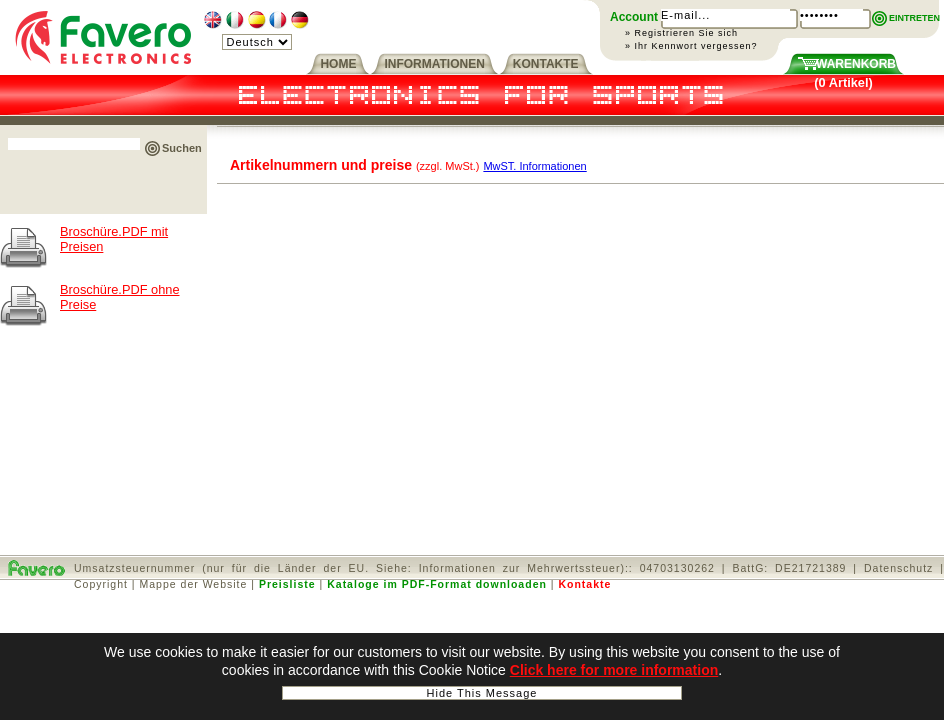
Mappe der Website (194, 584)
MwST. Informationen (534, 166)
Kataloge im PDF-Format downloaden (437, 584)
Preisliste (287, 584)
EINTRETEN (914, 18)
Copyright (101, 584)
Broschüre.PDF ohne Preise (120, 297)
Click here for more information (614, 671)
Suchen (182, 148)
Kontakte (584, 584)
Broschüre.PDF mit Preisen (114, 239)
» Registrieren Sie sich (681, 33)
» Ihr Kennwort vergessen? (691, 46)
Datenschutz (898, 568)
